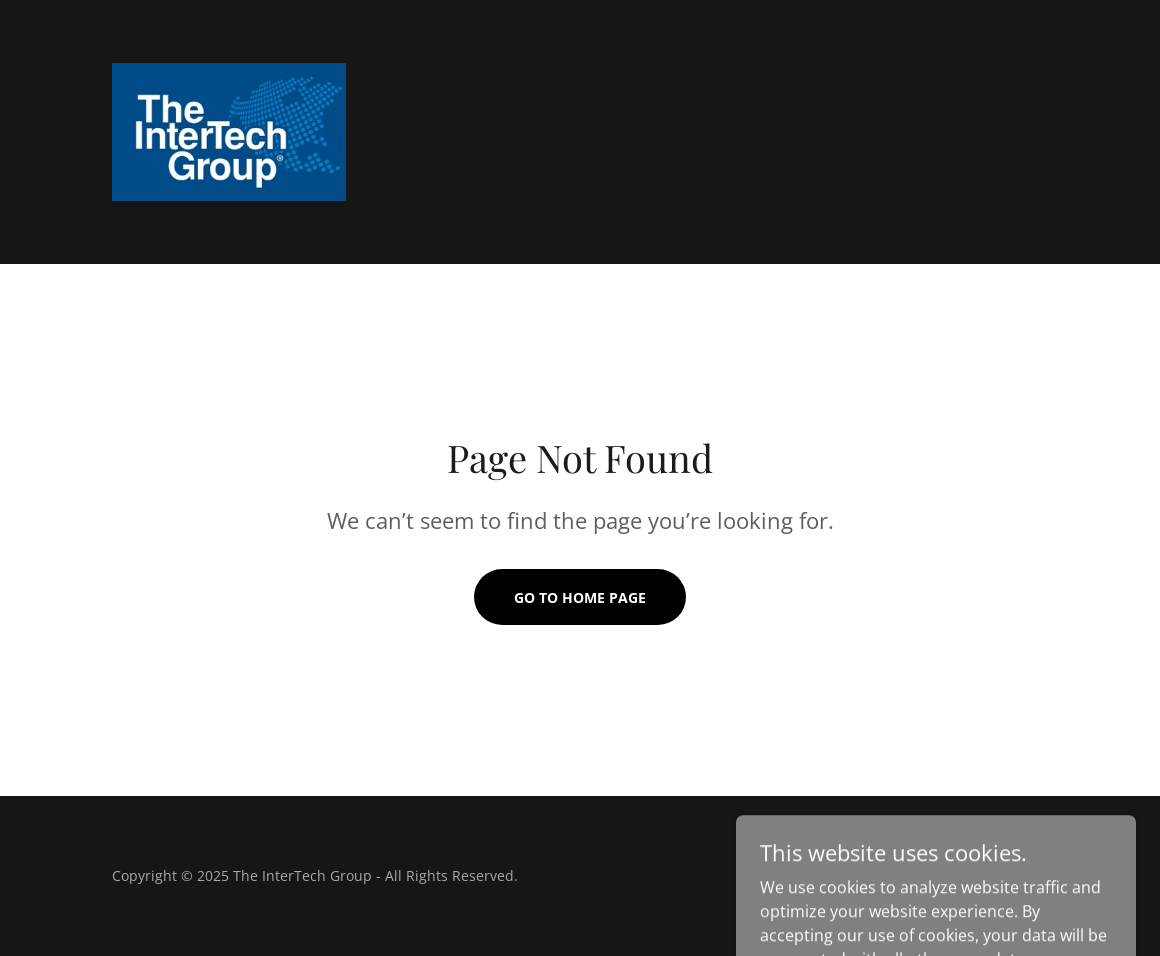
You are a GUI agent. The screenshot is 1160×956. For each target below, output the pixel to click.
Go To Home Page (580, 597)
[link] (229, 130)
